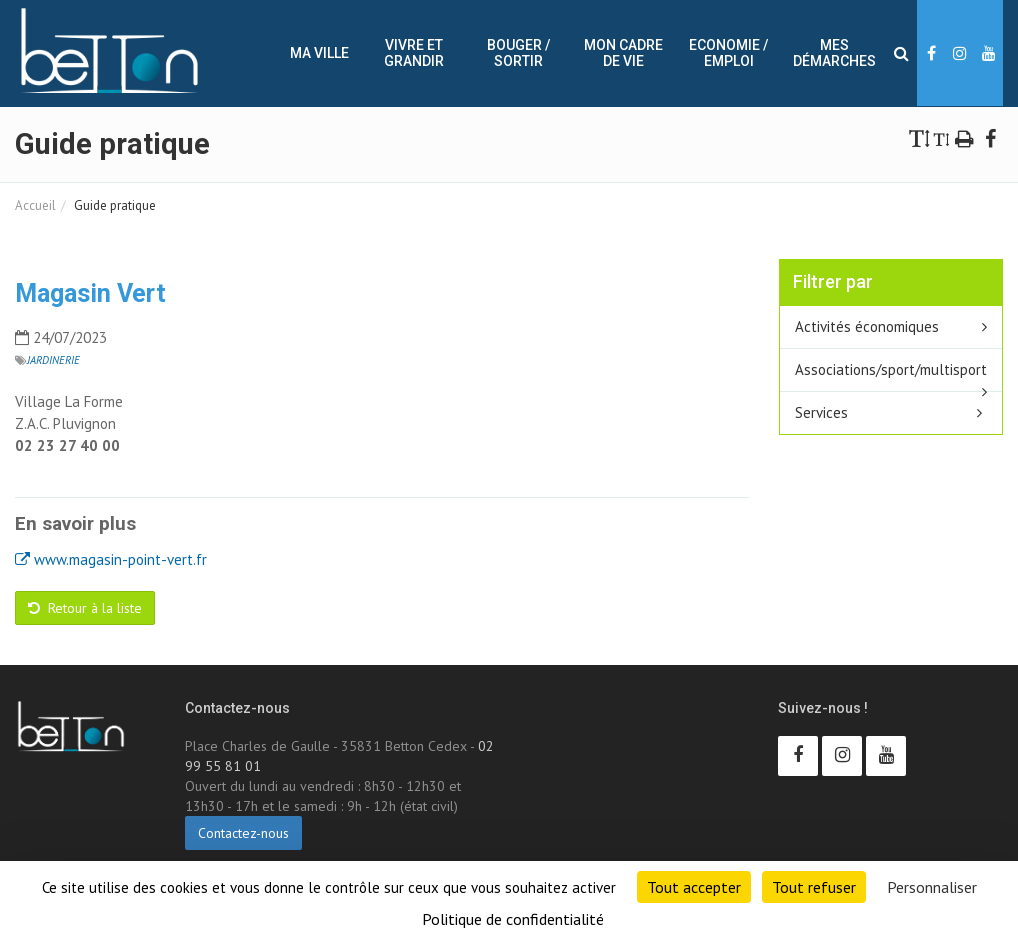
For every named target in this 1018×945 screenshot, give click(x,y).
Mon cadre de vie (623, 53)
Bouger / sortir (518, 53)
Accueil (35, 205)
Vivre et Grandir (414, 53)
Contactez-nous (243, 833)
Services (821, 412)
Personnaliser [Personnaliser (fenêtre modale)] (932, 887)
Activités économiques (867, 326)
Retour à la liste (85, 608)
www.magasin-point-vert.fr (111, 559)
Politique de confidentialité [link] (513, 919)
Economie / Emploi (728, 53)
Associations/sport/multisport (891, 369)
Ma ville (319, 53)
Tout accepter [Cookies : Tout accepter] (694, 887)
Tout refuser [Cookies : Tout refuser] (814, 887)
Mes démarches (834, 53)
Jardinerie (53, 360)
